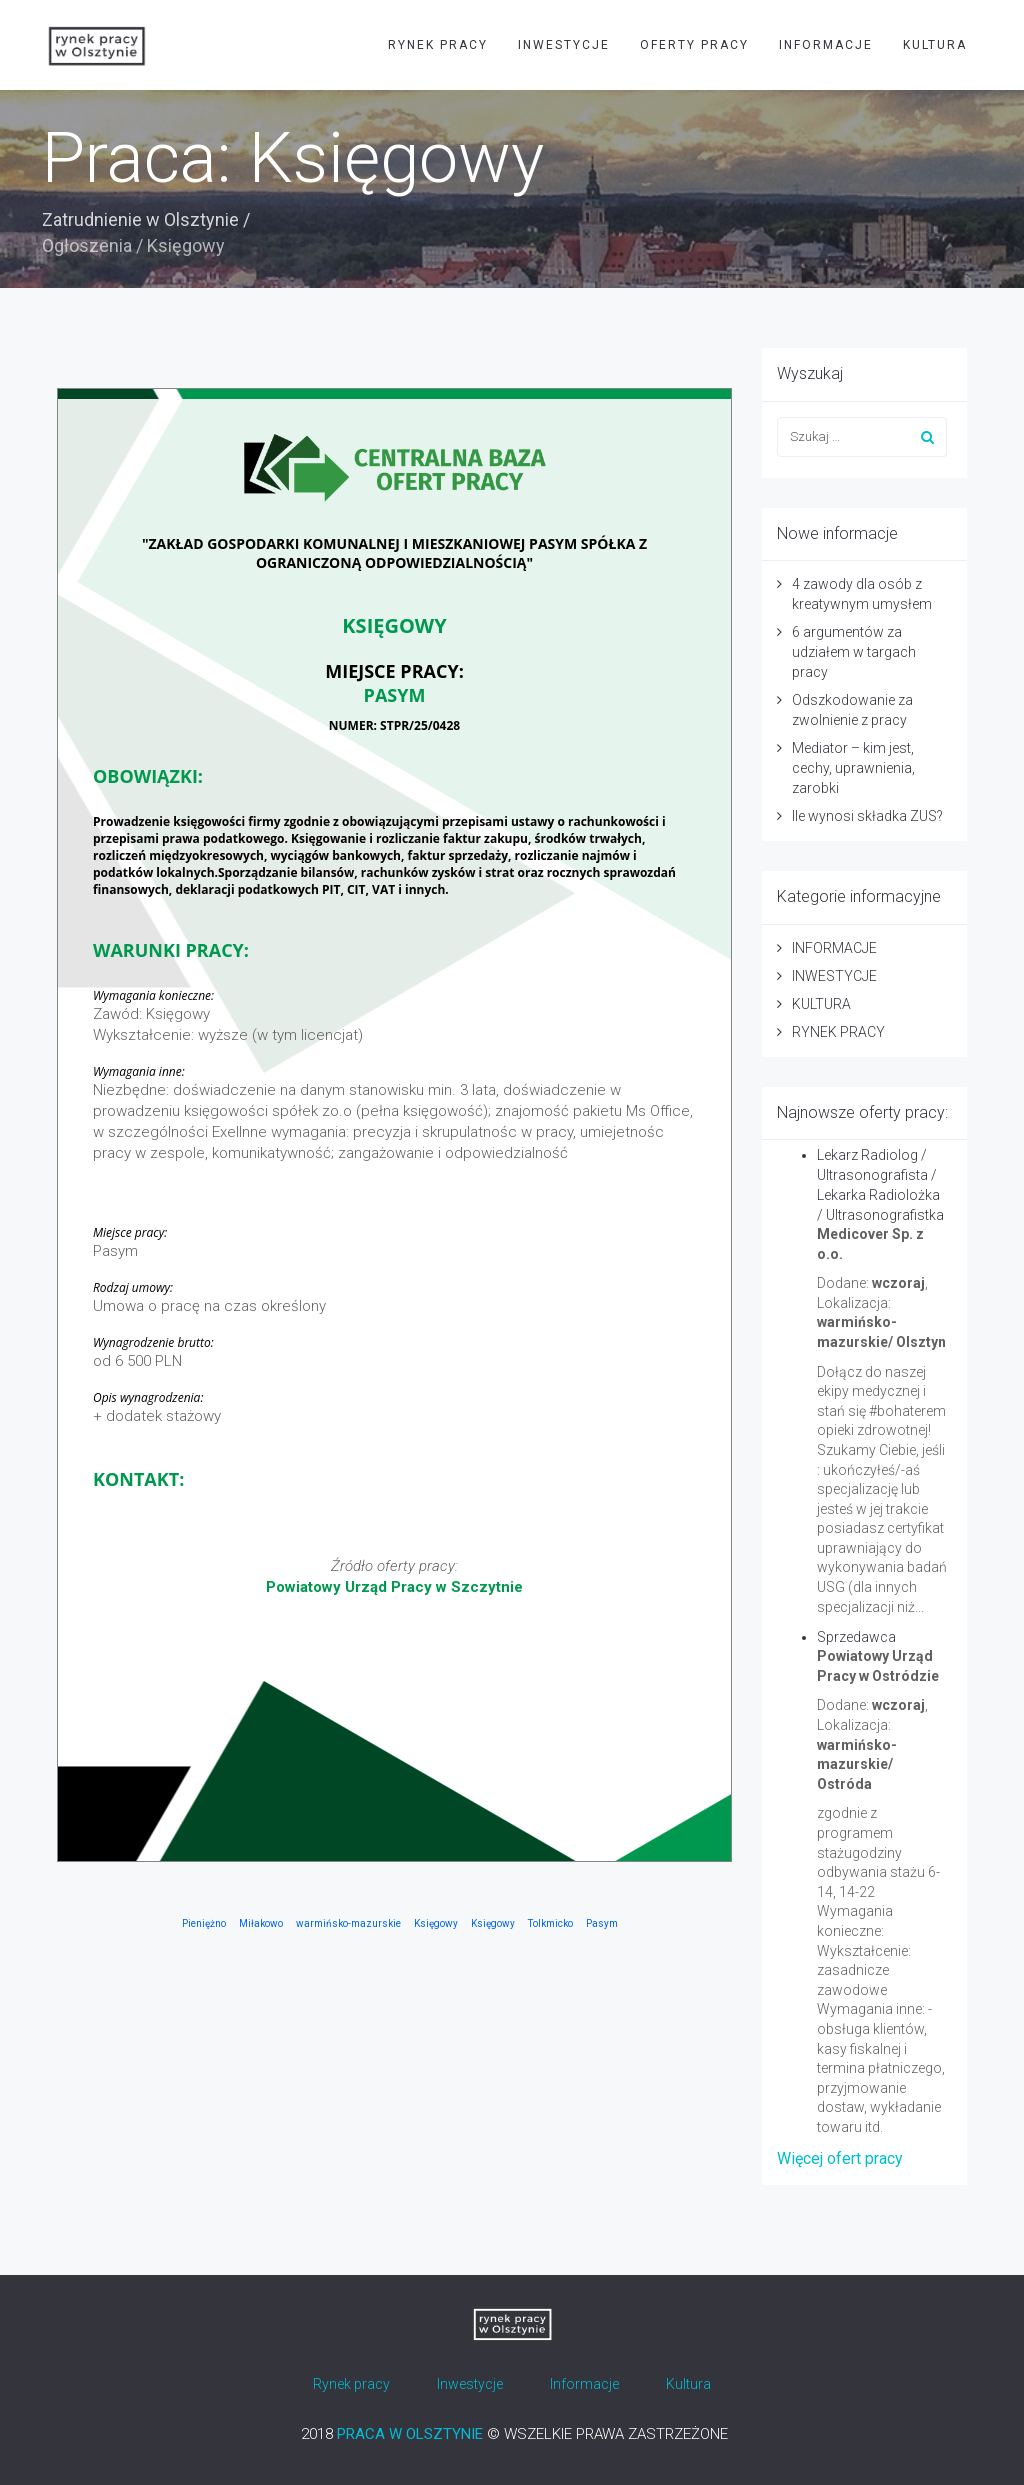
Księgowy (436, 1923)
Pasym (602, 1923)
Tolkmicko (550, 1923)
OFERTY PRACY (694, 45)
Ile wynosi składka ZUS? (867, 816)
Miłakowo (261, 1923)
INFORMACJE (826, 45)
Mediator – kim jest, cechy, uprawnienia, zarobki (853, 768)
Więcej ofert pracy (840, 2158)
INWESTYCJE (564, 45)
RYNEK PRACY (438, 45)
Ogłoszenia (87, 245)
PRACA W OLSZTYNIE (410, 2434)
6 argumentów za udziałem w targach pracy (854, 652)
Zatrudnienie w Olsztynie (140, 219)
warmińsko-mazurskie (348, 1923)
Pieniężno (204, 1923)
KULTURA (935, 45)
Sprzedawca (856, 1637)
